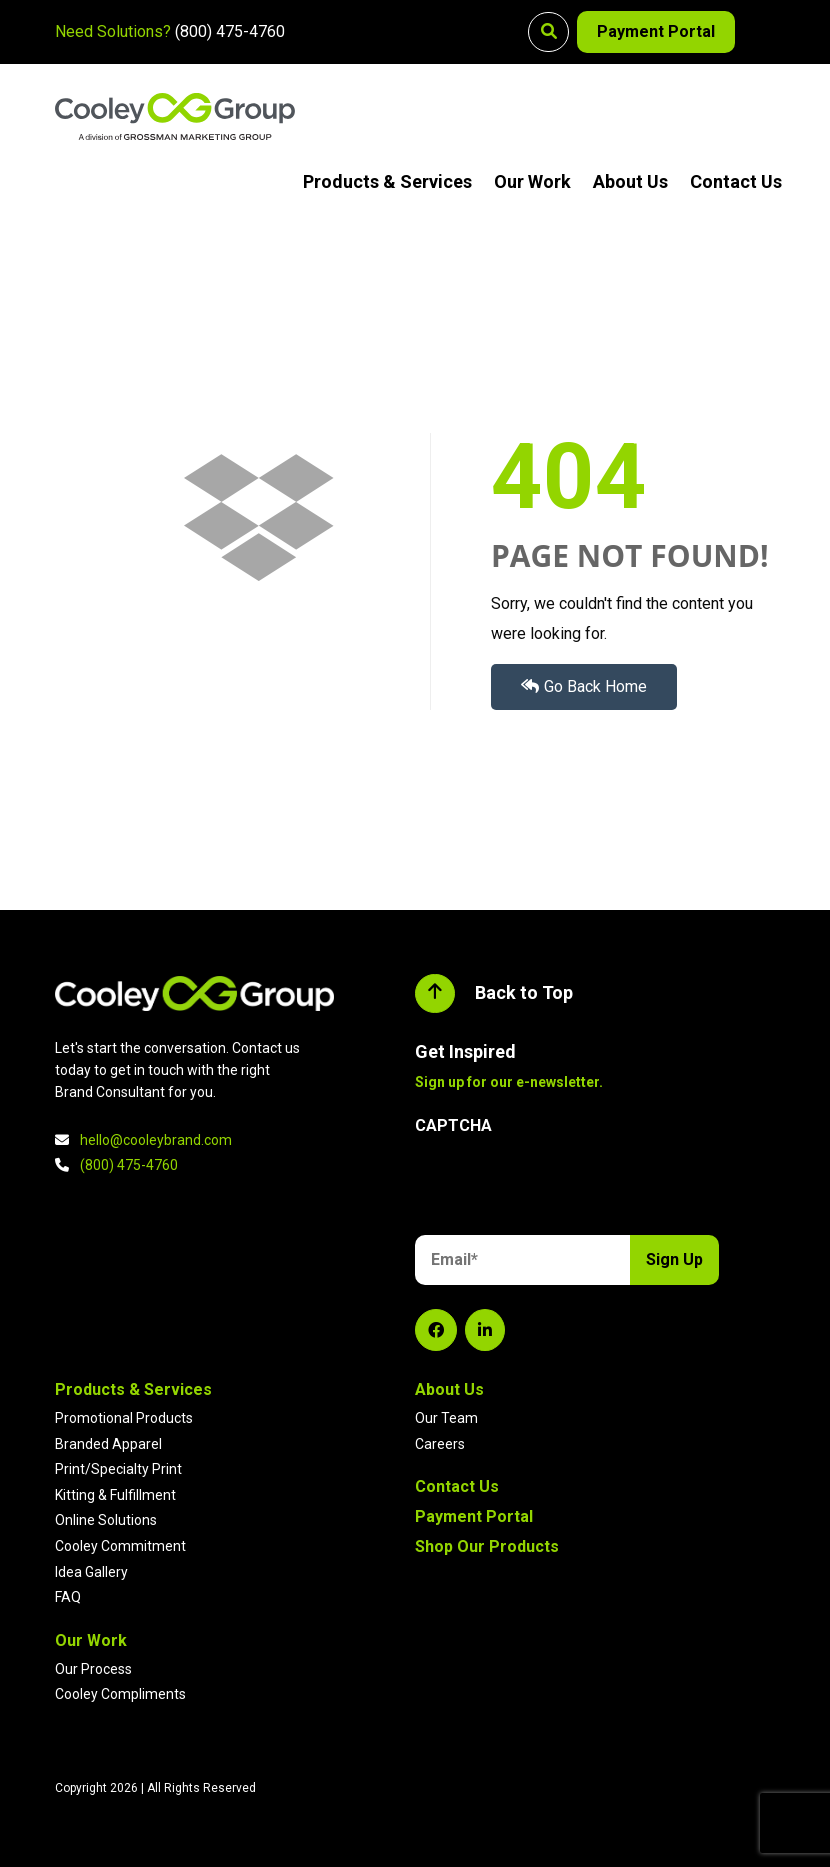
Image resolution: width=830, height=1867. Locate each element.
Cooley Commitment (120, 1546)
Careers (440, 1444)
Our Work (532, 181)
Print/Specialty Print (118, 1469)
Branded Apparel (108, 1444)
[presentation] (567, 1188)
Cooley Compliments (120, 1694)
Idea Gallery (91, 1572)
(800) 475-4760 (230, 31)
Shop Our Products (487, 1546)
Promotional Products (124, 1418)
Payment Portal (656, 31)
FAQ (68, 1597)
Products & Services (387, 181)
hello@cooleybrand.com (156, 1140)
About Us (630, 181)
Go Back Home (584, 686)
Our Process (93, 1669)
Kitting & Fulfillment (115, 1495)
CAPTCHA (453, 1125)
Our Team (446, 1418)
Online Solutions (106, 1520)
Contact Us (736, 181)
